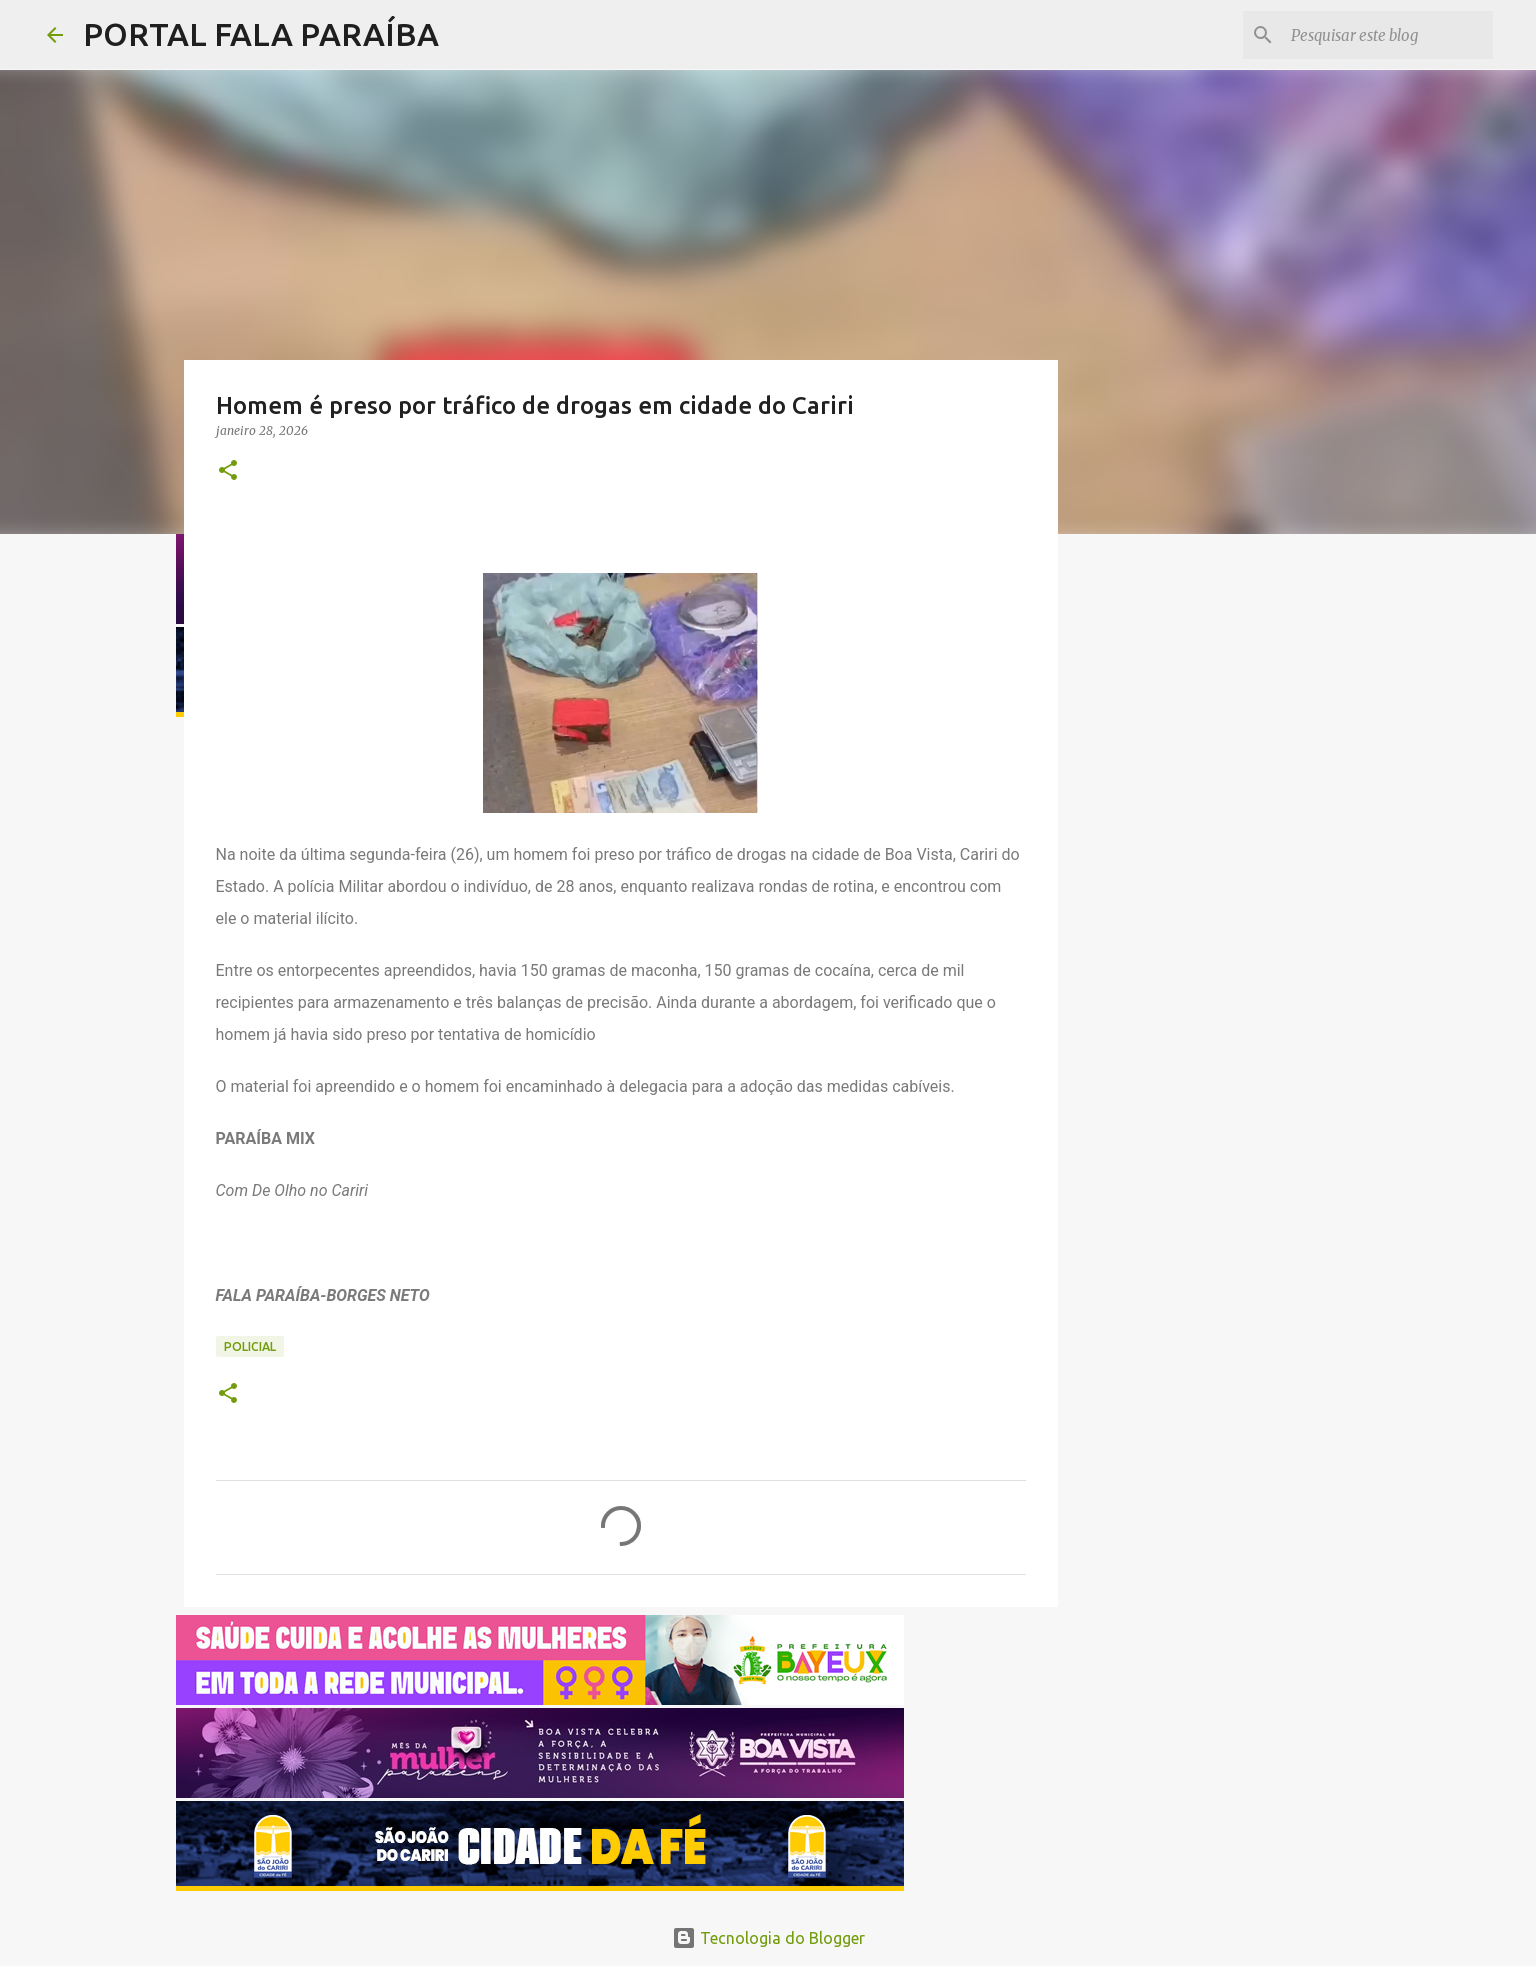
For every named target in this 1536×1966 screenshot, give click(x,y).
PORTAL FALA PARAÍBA (261, 34)
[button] (228, 471)
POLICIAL (250, 1346)
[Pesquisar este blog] (1388, 35)
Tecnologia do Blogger (768, 1938)
